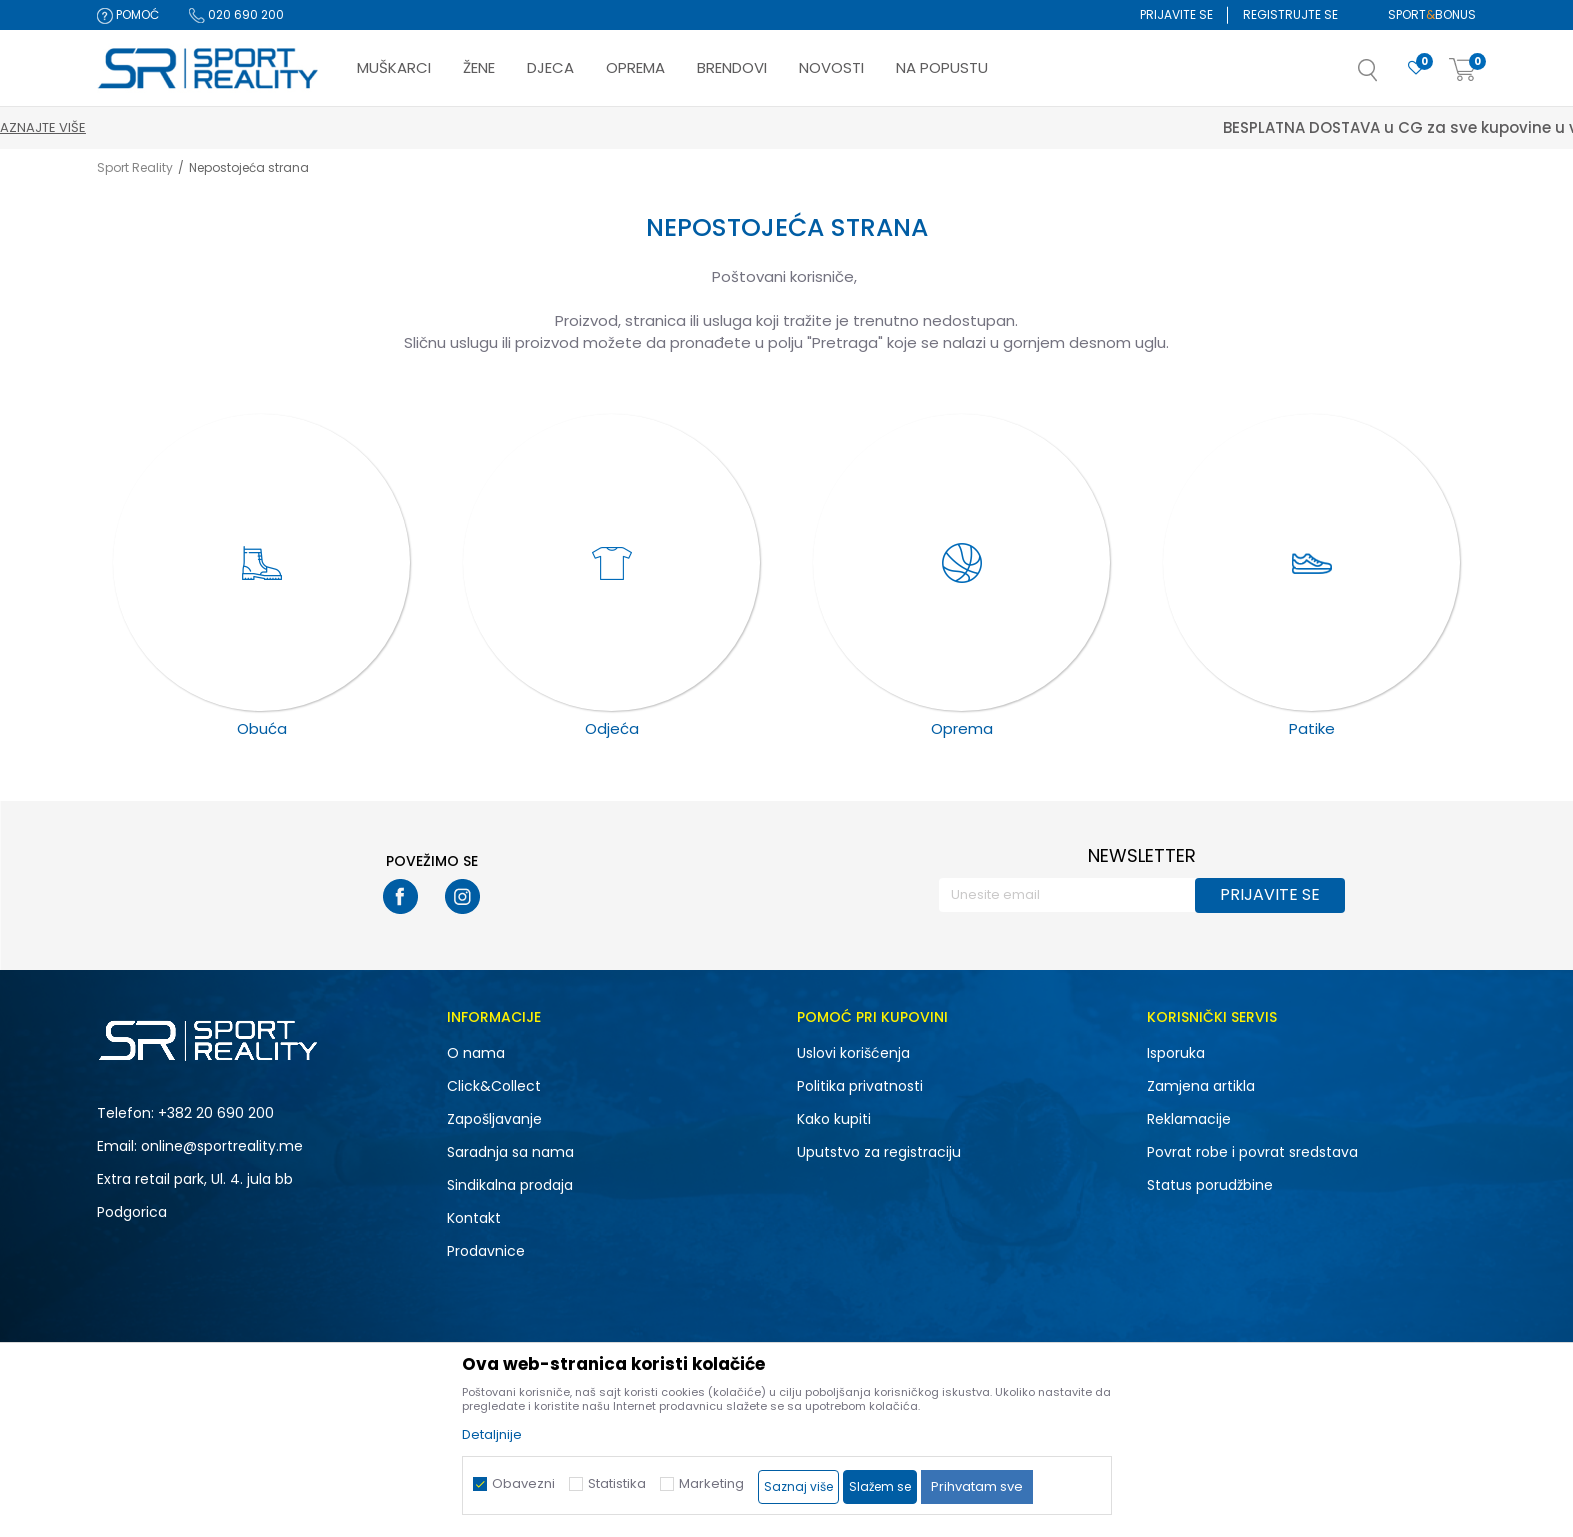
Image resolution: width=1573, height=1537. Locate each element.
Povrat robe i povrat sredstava (1252, 1152)
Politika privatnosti (860, 1086)
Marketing (711, 1483)
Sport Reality (135, 167)
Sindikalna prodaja (510, 1185)
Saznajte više (879, 127)
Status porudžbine (1210, 1185)
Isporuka (1176, 1053)
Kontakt (474, 1218)
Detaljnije (492, 1434)
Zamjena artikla (1201, 1086)
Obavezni (523, 1483)
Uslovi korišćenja (853, 1053)
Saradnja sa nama (510, 1152)
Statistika (617, 1483)
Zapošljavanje (494, 1119)
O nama (476, 1053)
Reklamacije (1189, 1119)
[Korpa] (1463, 70)
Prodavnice (486, 1251)
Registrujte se (1290, 14)
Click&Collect (494, 1086)
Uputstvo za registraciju (879, 1152)
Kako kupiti (834, 1119)
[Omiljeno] (1416, 68)
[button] (1388, 76)
